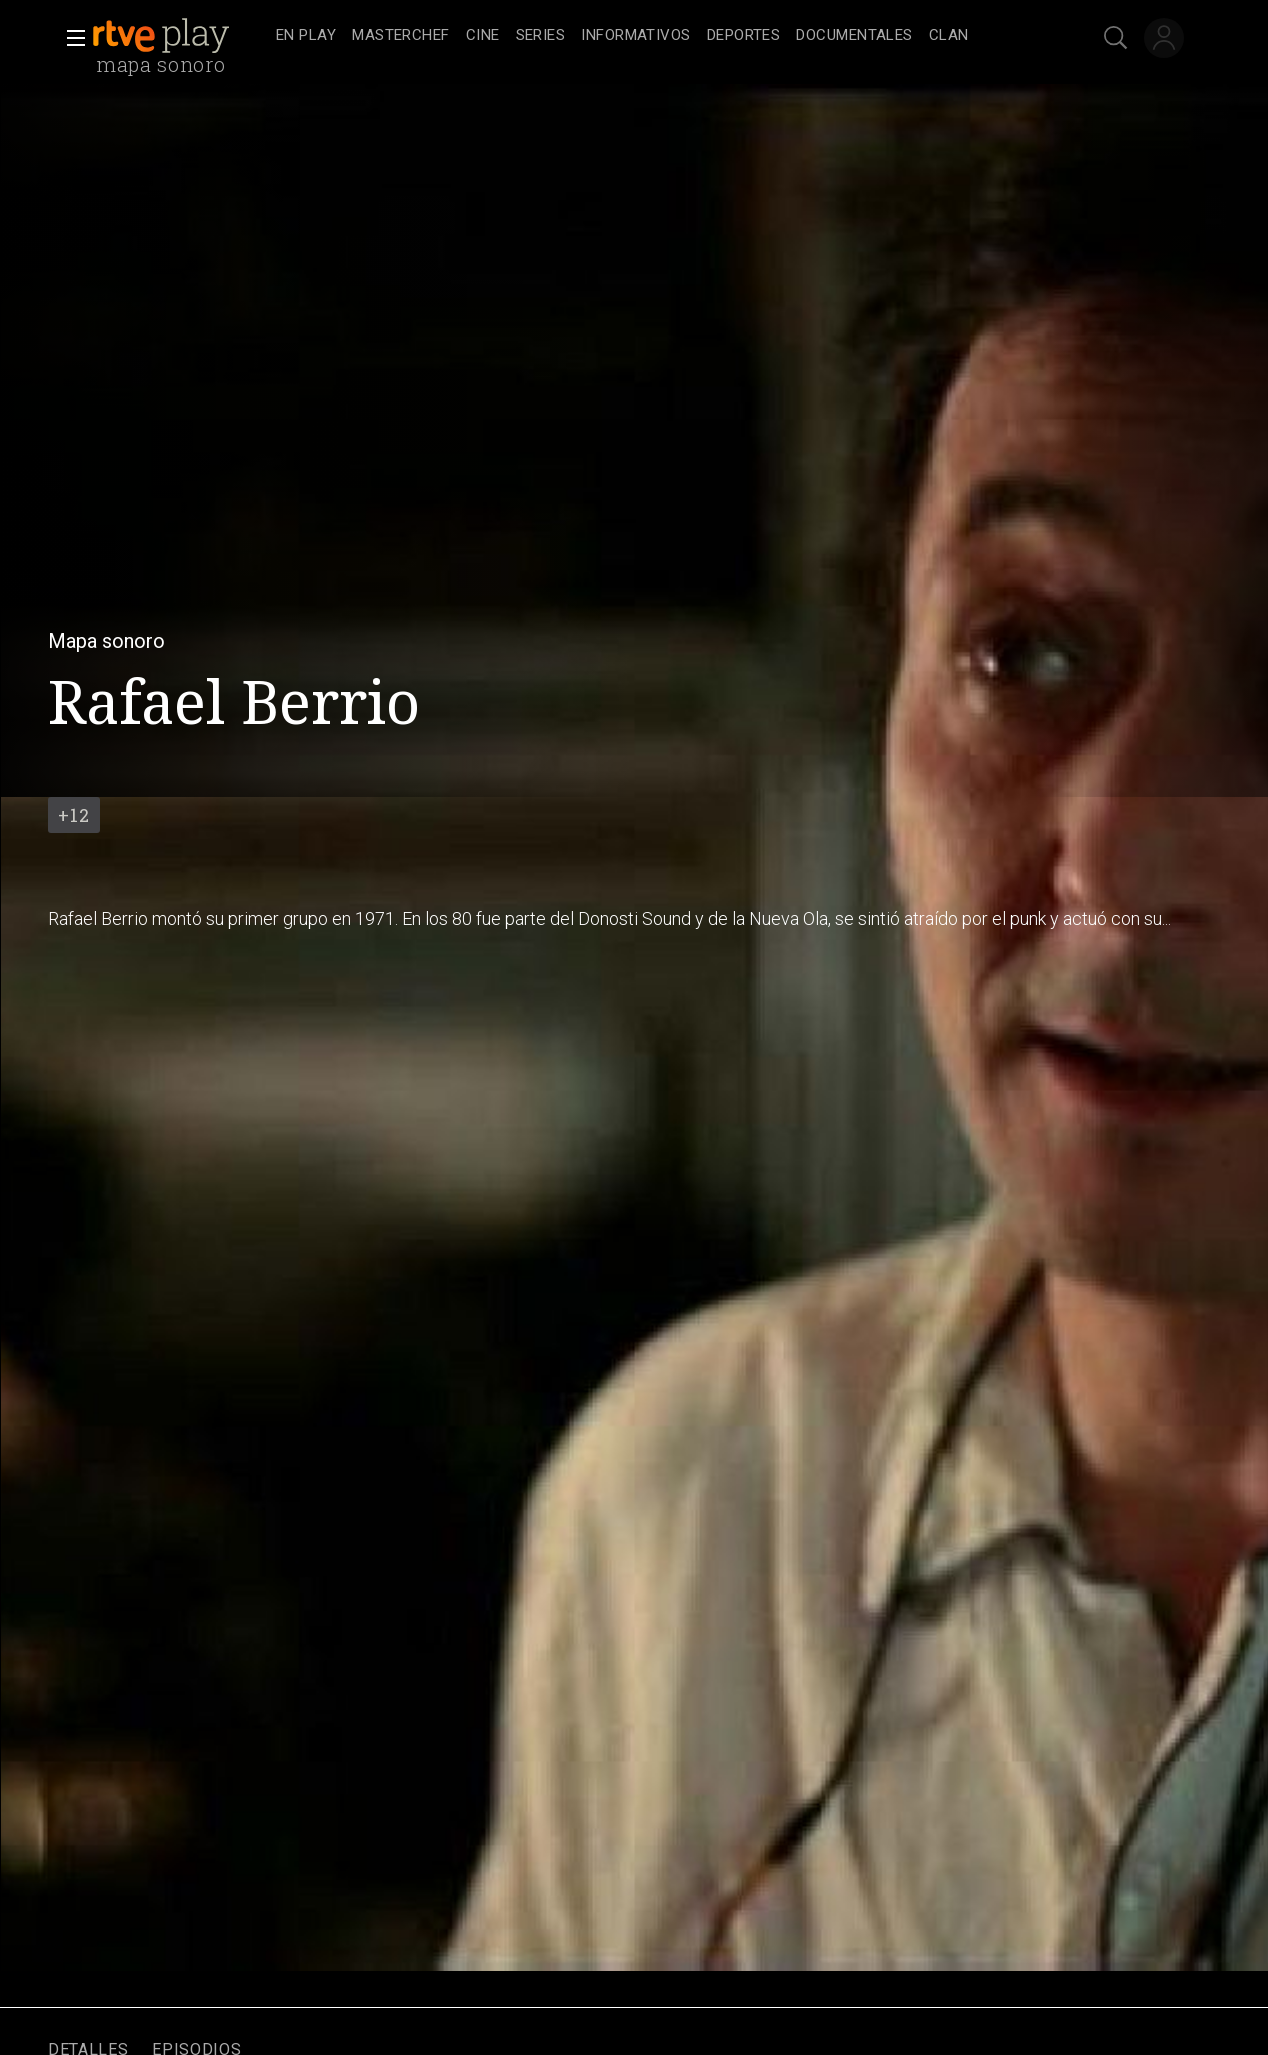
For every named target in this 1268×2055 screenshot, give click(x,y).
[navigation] (656, 36)
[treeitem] (306, 36)
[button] (70, 38)
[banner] (180, 36)
